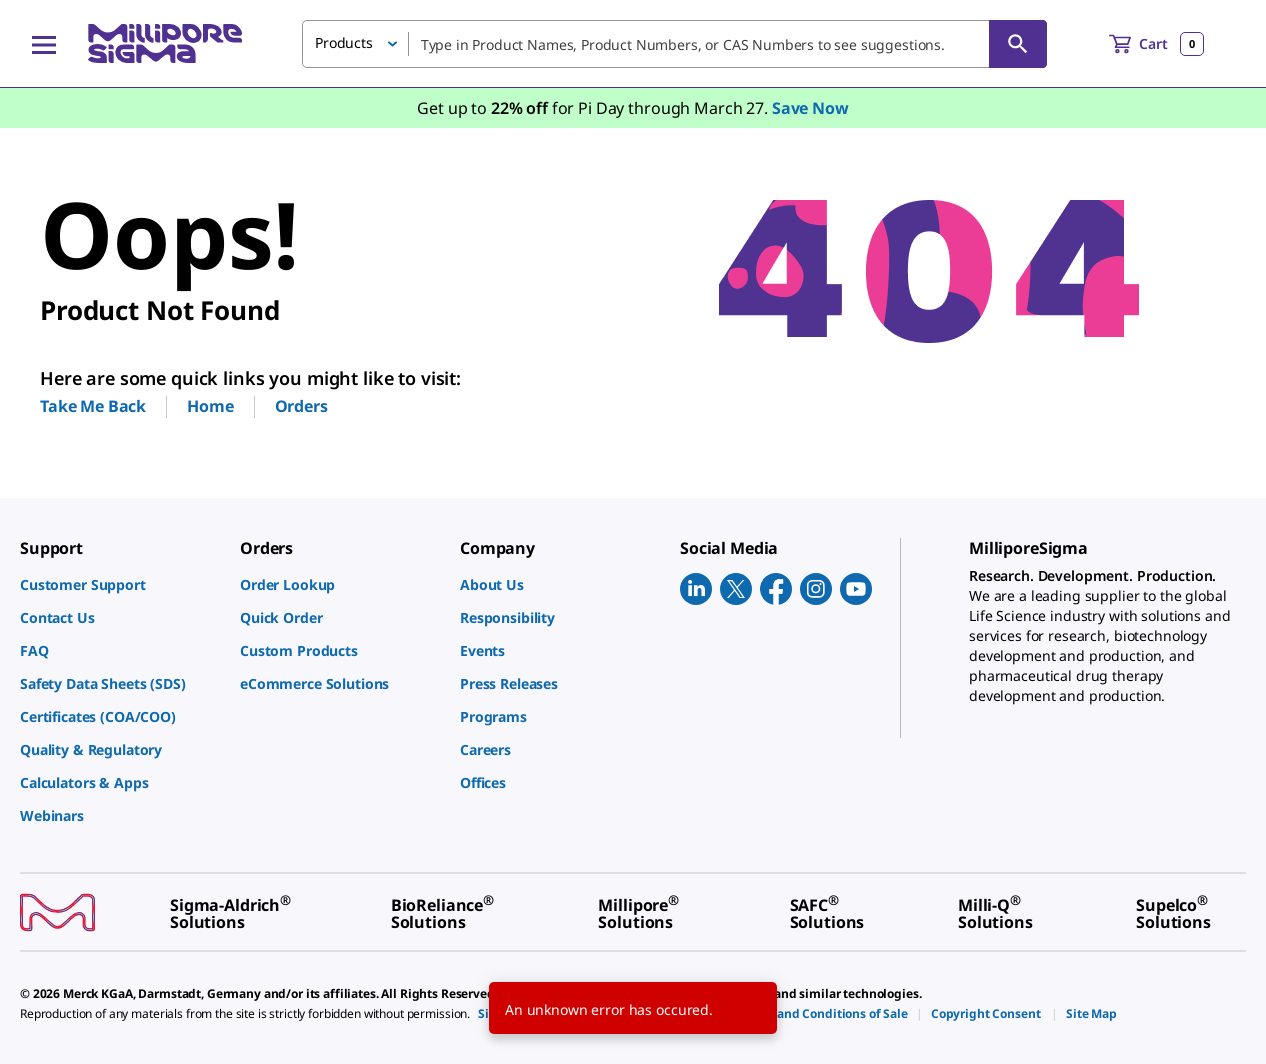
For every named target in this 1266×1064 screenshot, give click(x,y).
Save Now (810, 108)
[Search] (1018, 44)
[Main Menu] (44, 44)
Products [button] (344, 42)
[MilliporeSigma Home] (165, 43)
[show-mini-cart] (1156, 44)
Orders (301, 406)
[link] (120, 584)
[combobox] (674, 44)
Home (210, 406)
